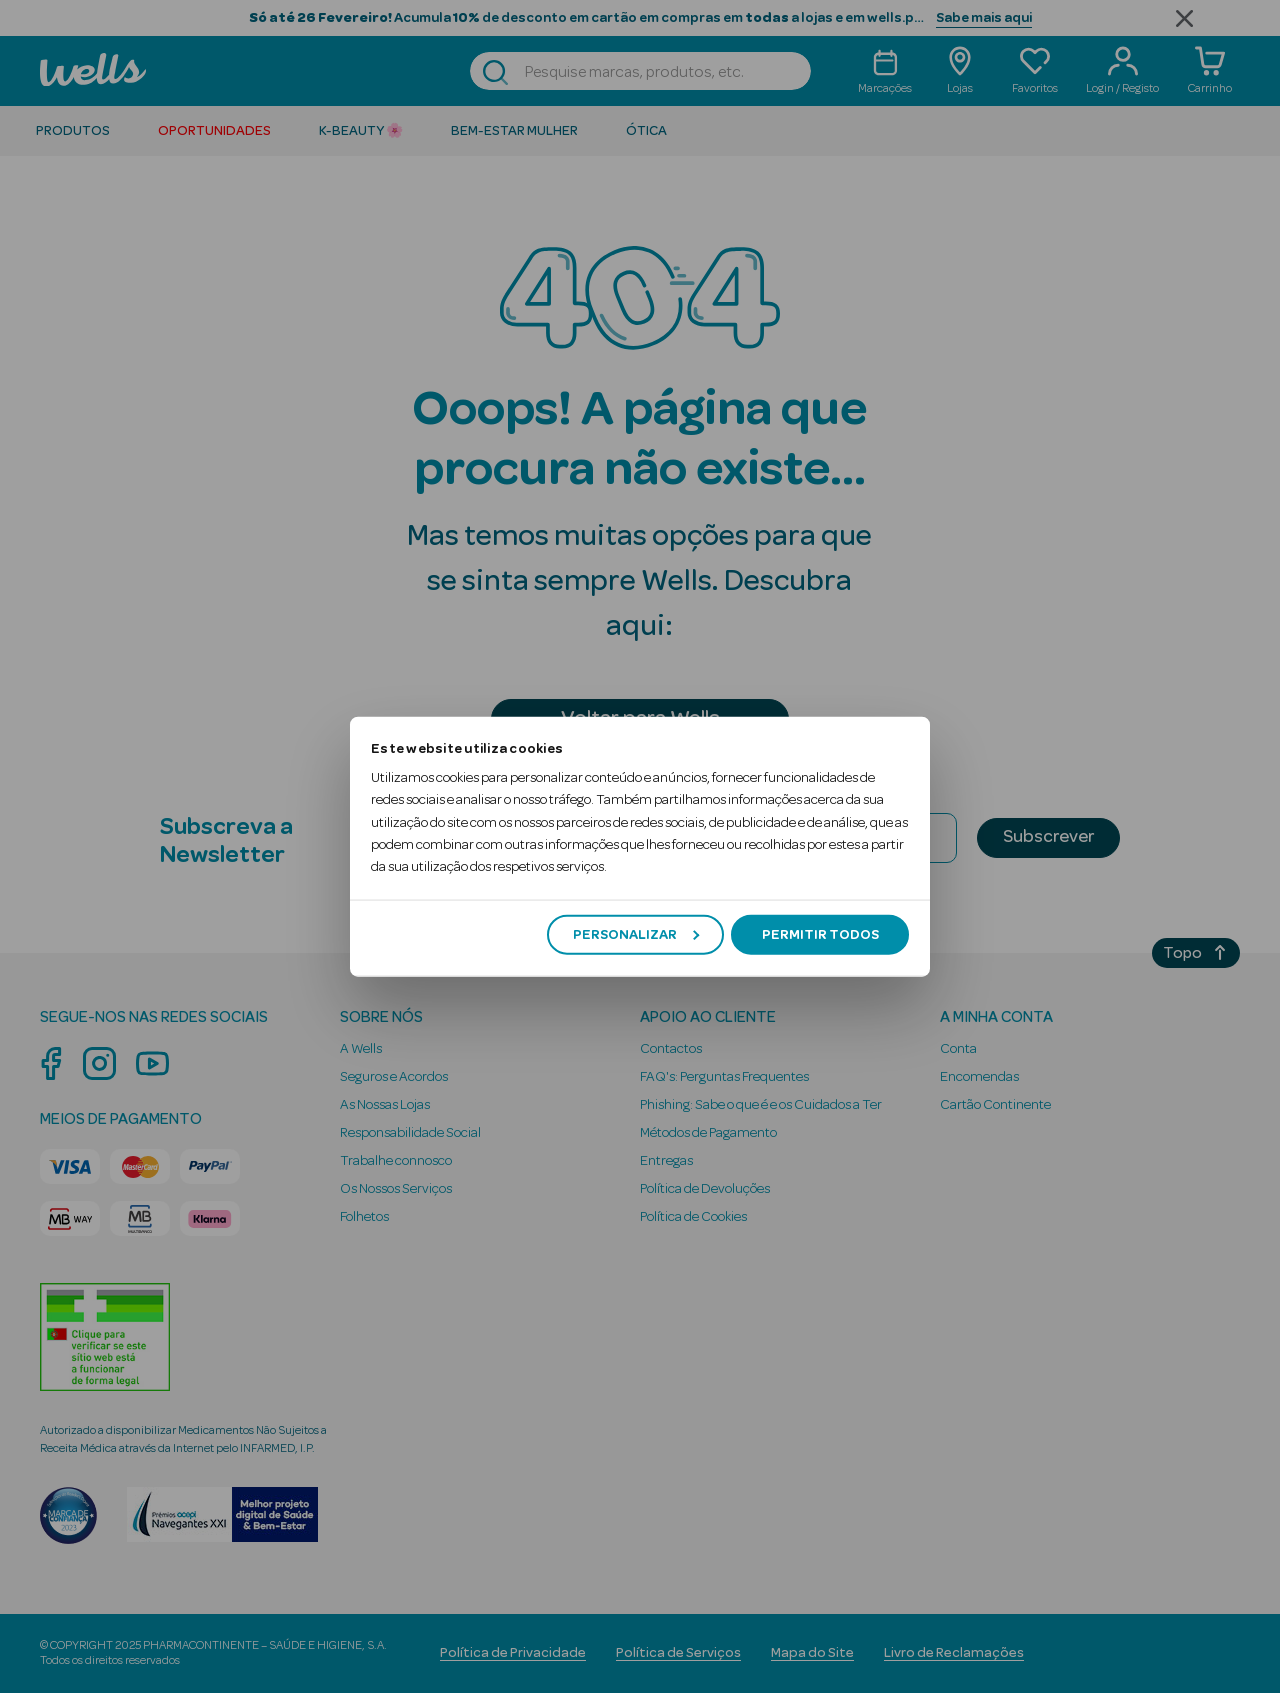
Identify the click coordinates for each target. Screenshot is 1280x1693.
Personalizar (636, 934)
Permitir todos (820, 934)
